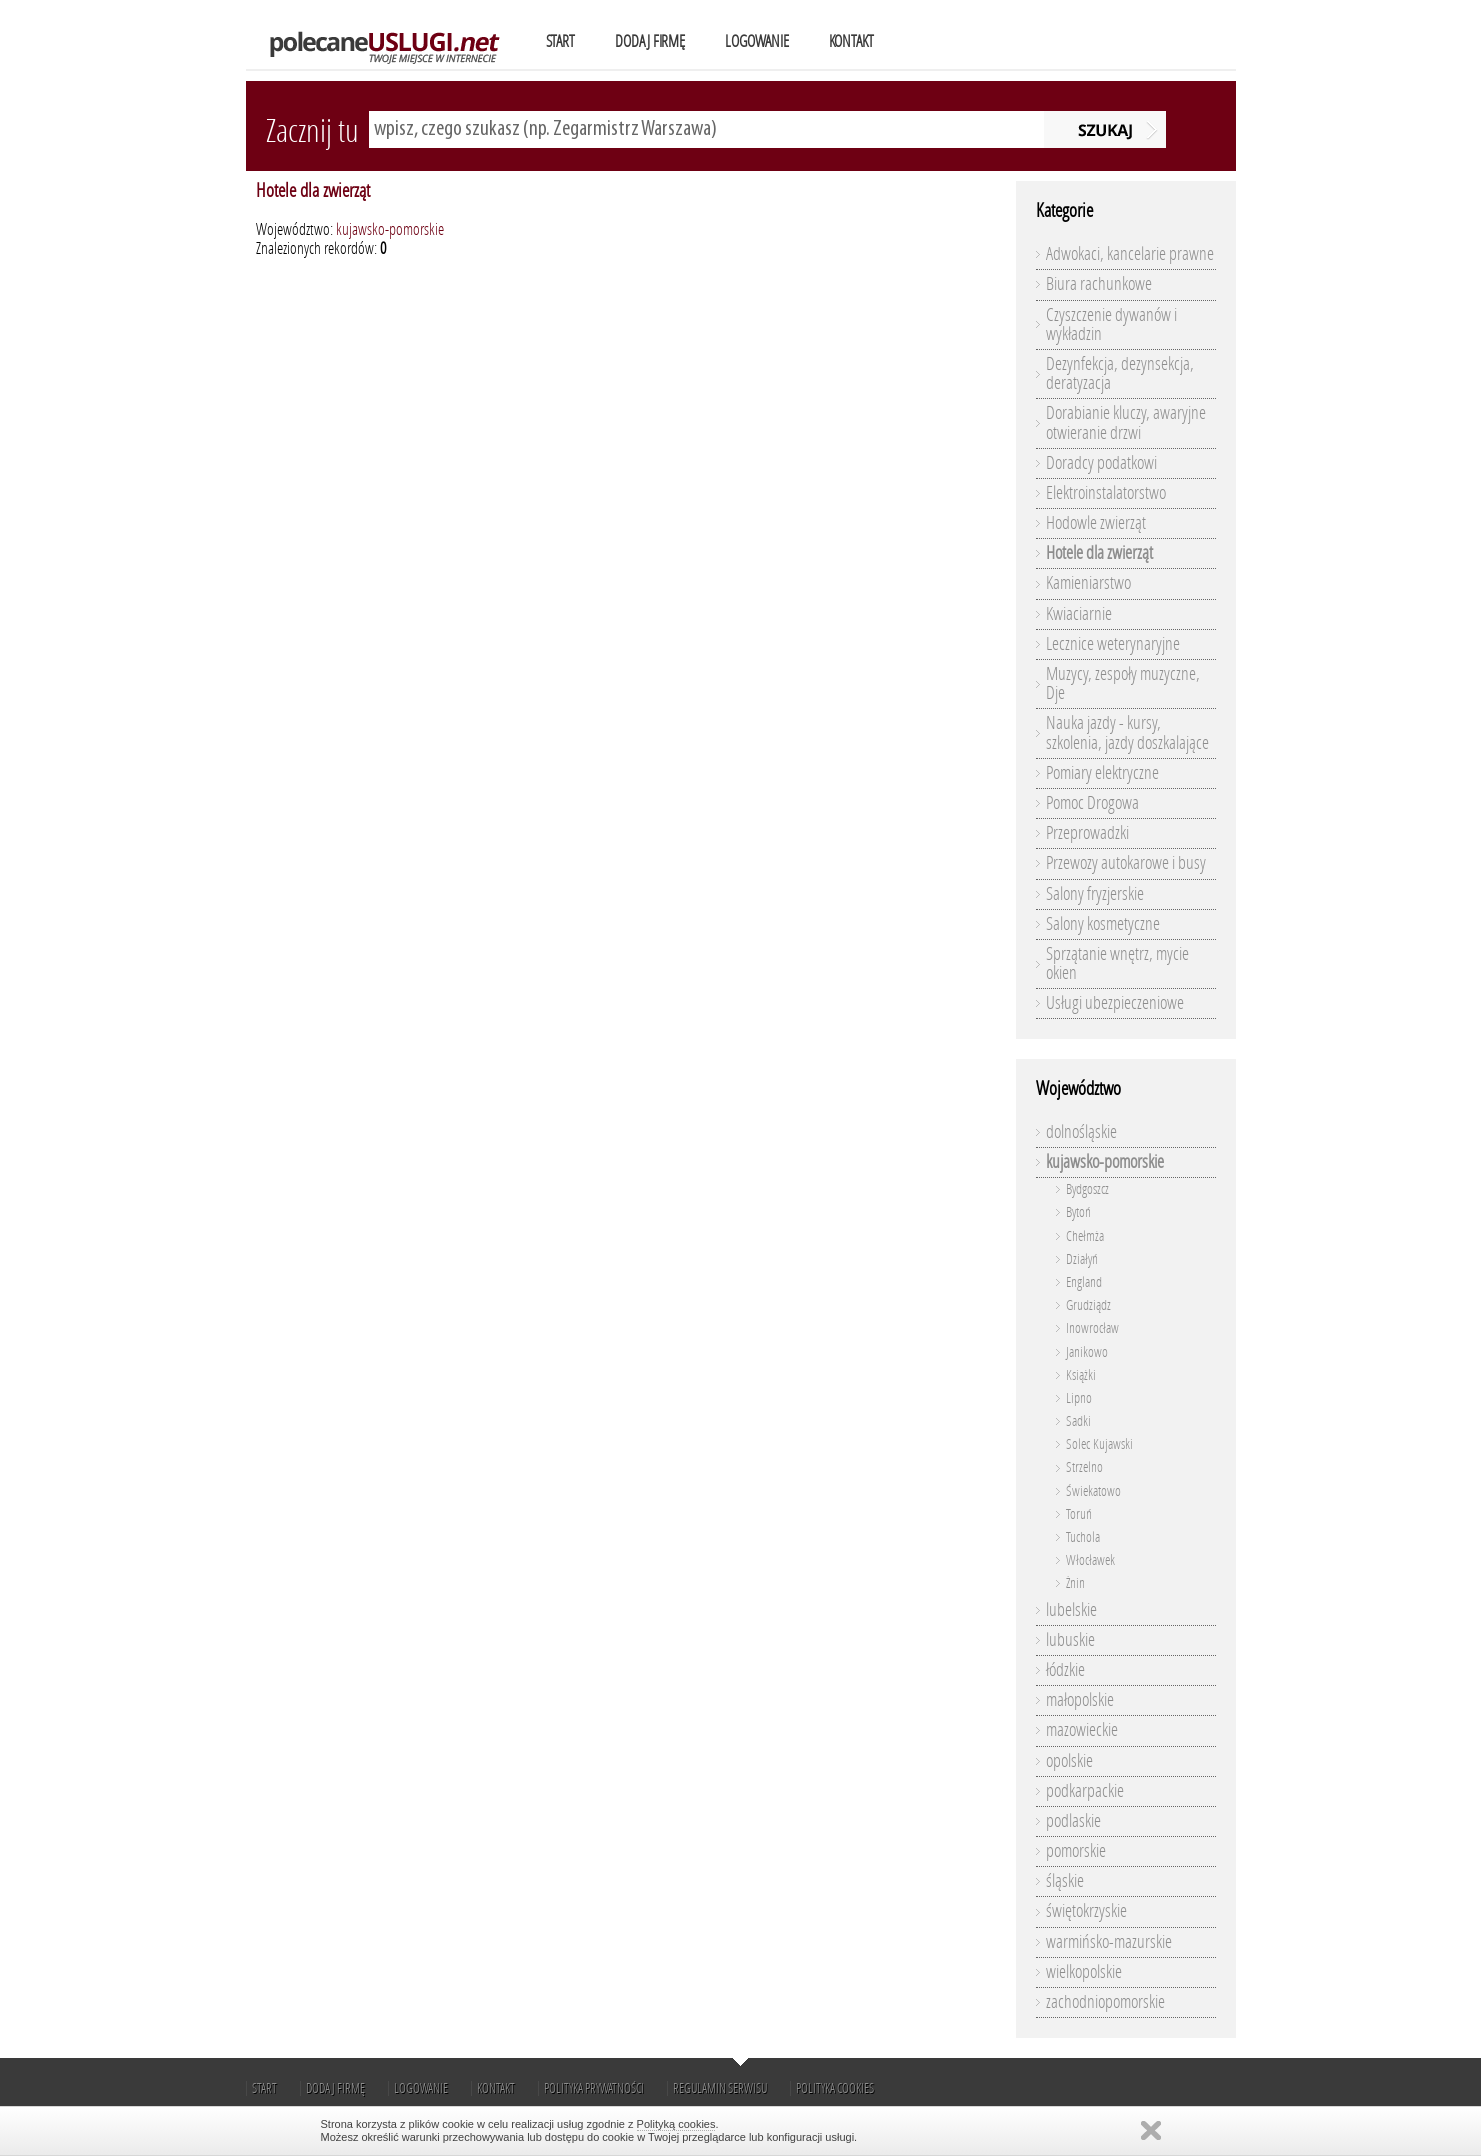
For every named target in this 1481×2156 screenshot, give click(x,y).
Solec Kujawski (1099, 1444)
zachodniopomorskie (1105, 2002)
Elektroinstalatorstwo (1106, 493)
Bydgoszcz (1087, 1189)
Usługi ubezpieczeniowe (1115, 1003)
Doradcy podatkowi (1101, 463)
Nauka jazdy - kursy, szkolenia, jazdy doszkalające (1127, 732)
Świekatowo (1093, 1491)
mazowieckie (1082, 1730)
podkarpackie (1085, 1791)
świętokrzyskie (1086, 1911)
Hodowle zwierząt (1096, 523)
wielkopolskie (1084, 1972)
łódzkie (1065, 1670)
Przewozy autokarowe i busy (1126, 863)
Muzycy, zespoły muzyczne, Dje (1123, 683)
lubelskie (1071, 1610)
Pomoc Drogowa (1092, 803)
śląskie (1065, 1881)
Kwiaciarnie (1079, 614)
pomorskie (1076, 1851)
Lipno (1079, 1398)
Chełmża (1085, 1236)
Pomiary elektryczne (1102, 773)
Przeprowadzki (1087, 833)
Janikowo (1087, 1352)
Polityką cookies (676, 2124)
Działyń (1082, 1259)
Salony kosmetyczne (1103, 924)
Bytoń (1078, 1212)
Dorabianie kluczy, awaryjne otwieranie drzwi (1126, 422)
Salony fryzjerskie (1095, 894)
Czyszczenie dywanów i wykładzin (1111, 324)
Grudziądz (1088, 1305)
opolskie (1069, 1761)
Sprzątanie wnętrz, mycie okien (1117, 963)
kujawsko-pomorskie (390, 229)
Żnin (1075, 1583)
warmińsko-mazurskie (1109, 1942)
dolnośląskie (1081, 1132)
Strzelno (1084, 1467)
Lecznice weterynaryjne (1113, 644)
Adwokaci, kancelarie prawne (1130, 254)
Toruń (1079, 1514)
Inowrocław (1092, 1328)
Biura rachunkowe (1099, 284)
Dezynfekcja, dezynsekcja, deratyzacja (1120, 373)
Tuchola (1083, 1537)
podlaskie (1073, 1821)
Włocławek (1090, 1560)
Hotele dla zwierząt (313, 190)
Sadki (1078, 1421)
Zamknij (1151, 2130)
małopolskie (1080, 1700)
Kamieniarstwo (1088, 583)
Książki (1081, 1375)
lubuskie (1070, 1640)
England (1084, 1282)
